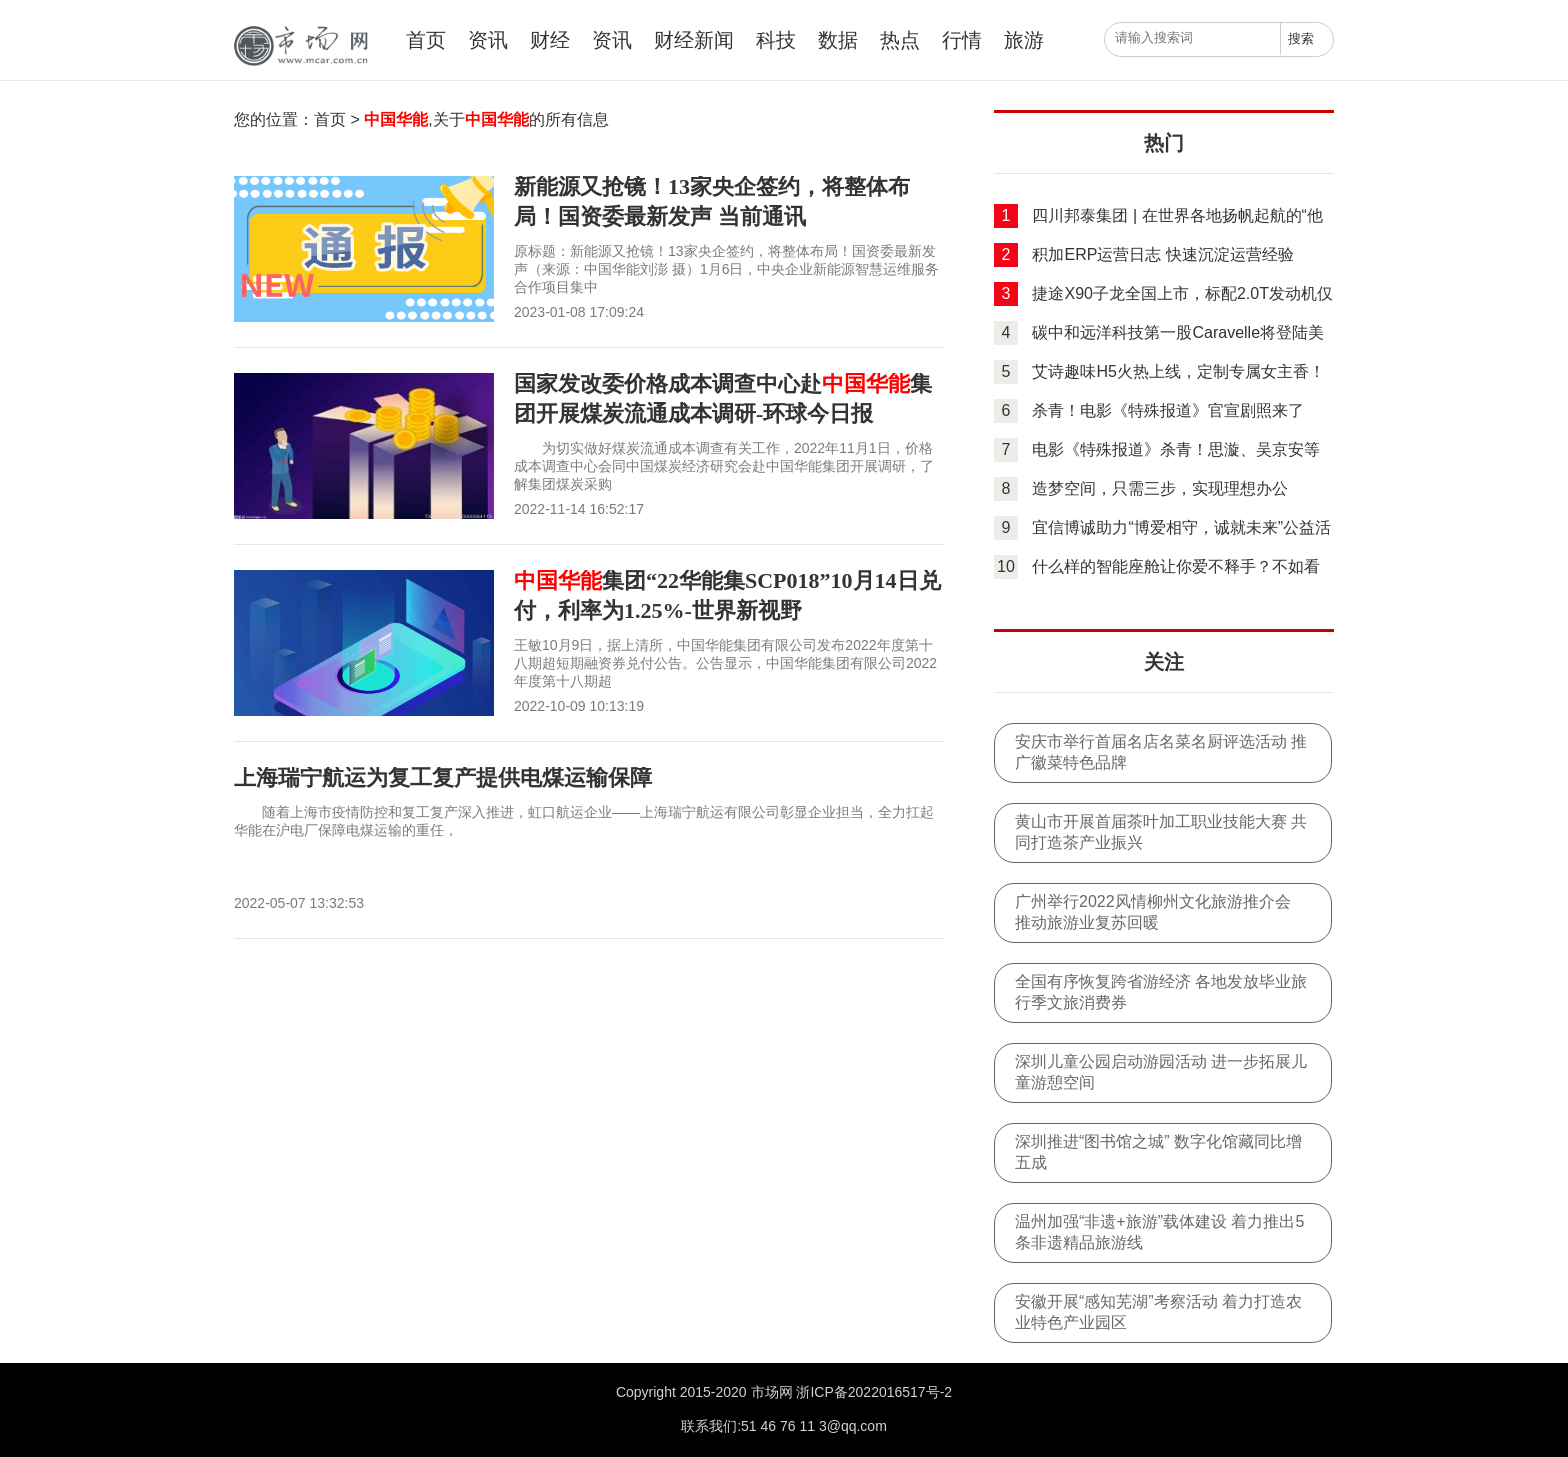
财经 (550, 40)
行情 (962, 40)
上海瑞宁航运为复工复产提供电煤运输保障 (443, 777)
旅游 (1024, 40)
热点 (900, 40)
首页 (426, 40)
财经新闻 (694, 40)
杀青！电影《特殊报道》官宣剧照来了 (1168, 410)
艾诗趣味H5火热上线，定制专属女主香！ (1178, 371)
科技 (776, 40)
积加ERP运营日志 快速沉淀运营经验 (1162, 254)
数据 (838, 40)
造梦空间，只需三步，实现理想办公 (1160, 488)
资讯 (488, 40)
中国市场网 (299, 46)
